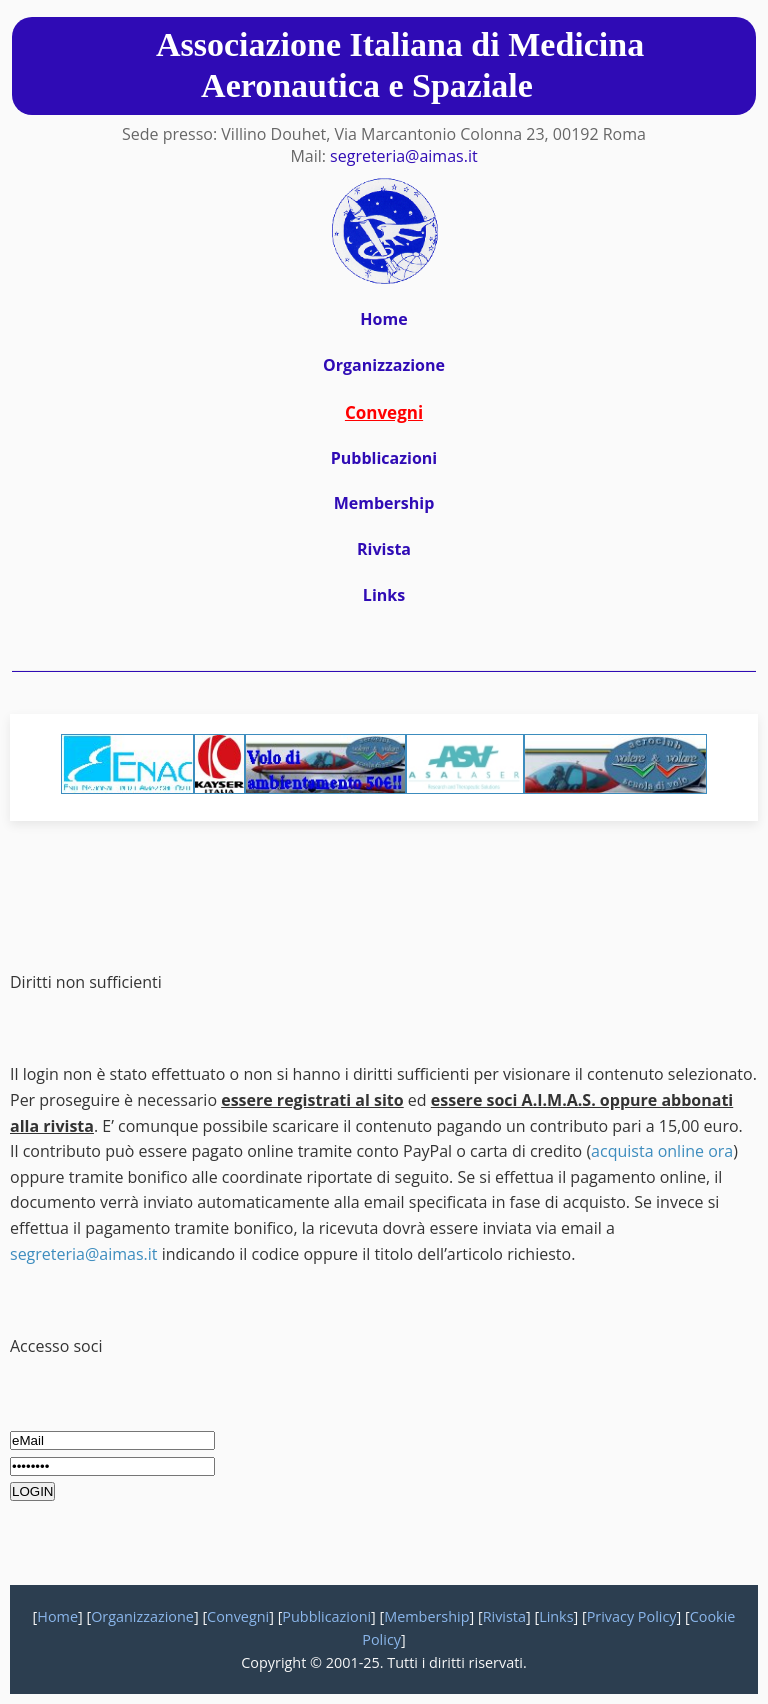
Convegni (238, 1616)
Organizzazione (384, 365)
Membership (384, 503)
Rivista (384, 549)
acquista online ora (662, 1151)
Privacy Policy (632, 1616)
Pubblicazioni (384, 458)
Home (383, 319)
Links (384, 595)
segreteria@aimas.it (404, 156)
